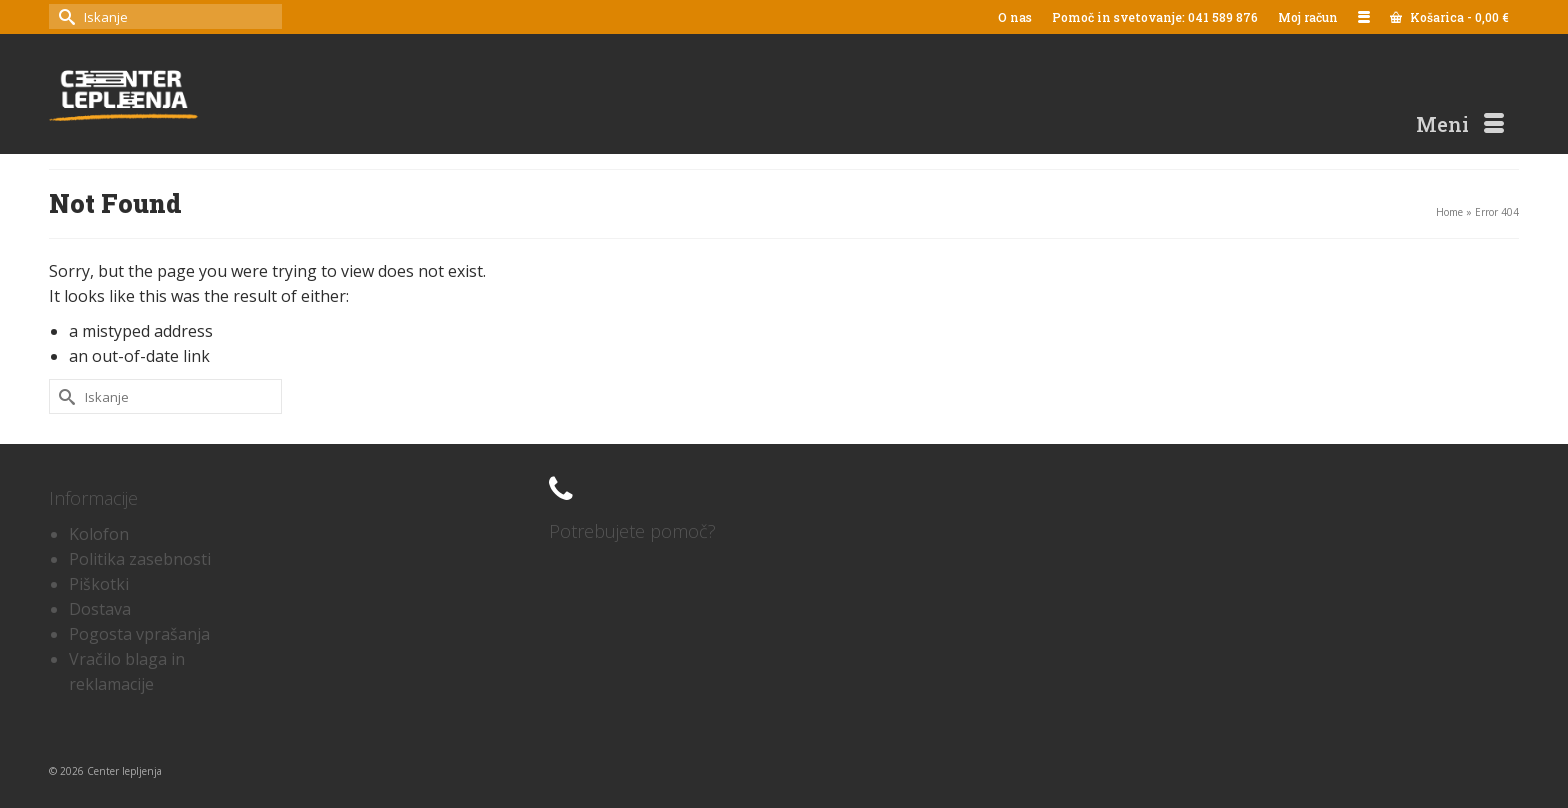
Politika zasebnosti (140, 559)
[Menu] (1460, 124)
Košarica (1449, 17)
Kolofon (99, 534)
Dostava (100, 609)
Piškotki (99, 584)
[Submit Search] (64, 16)
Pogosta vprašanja (139, 634)
